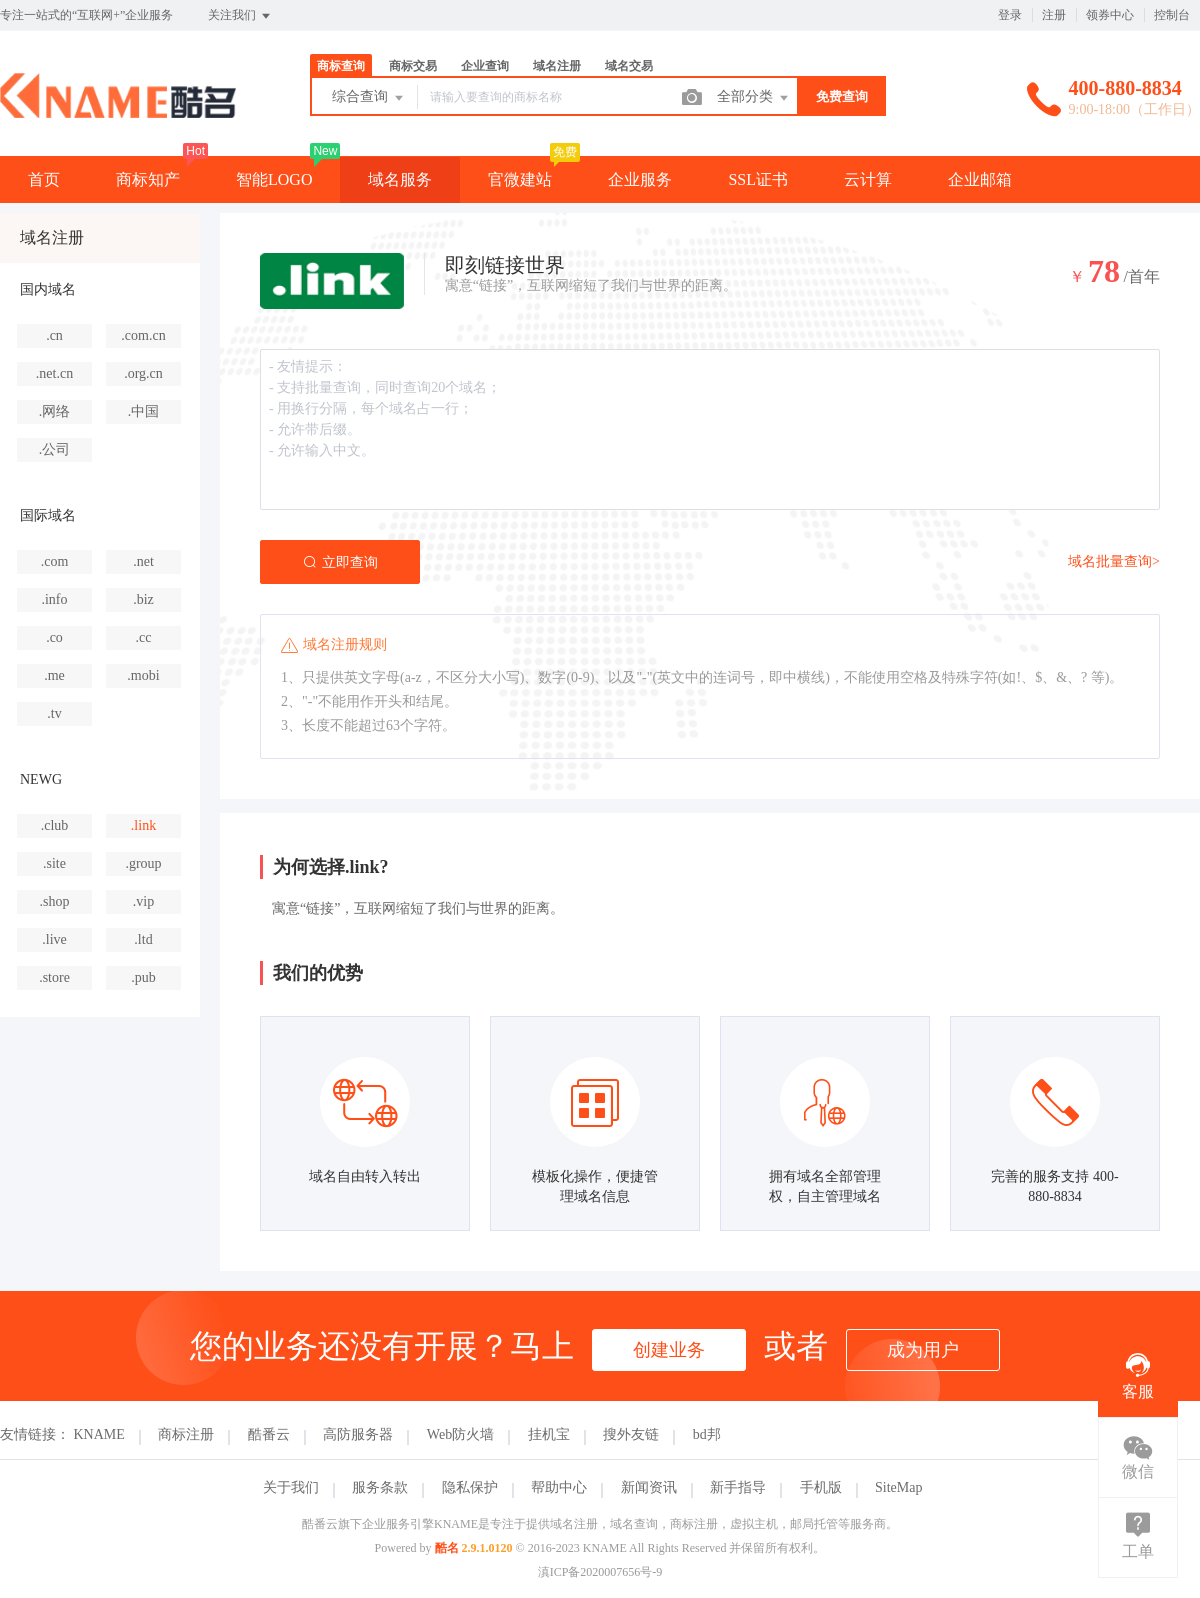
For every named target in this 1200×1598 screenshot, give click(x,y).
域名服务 (400, 179)
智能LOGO (274, 179)
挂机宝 (549, 1434)
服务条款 (380, 1487)
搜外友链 (631, 1434)
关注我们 (240, 16)
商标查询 (341, 66)
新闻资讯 (649, 1487)
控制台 (1172, 15)
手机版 (821, 1487)
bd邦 (707, 1434)
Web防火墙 (460, 1434)
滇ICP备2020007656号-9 (600, 1572)
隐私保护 (470, 1487)
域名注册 (557, 66)
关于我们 (291, 1487)
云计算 (868, 179)
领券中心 (1110, 15)
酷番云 (269, 1434)
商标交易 (413, 66)
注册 (1054, 15)
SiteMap (898, 1487)
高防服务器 (358, 1434)
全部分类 (754, 98)
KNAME (99, 1434)
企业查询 (485, 66)
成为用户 (923, 1350)
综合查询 (369, 98)
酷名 (447, 1548)
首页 (44, 179)
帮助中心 (559, 1487)
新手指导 (738, 1487)
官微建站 (520, 179)
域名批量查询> (1114, 561)
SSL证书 (758, 179)
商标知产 (148, 179)
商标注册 (186, 1434)
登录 (1010, 15)
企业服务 (640, 179)
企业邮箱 (980, 179)
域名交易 (629, 66)
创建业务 (669, 1350)
